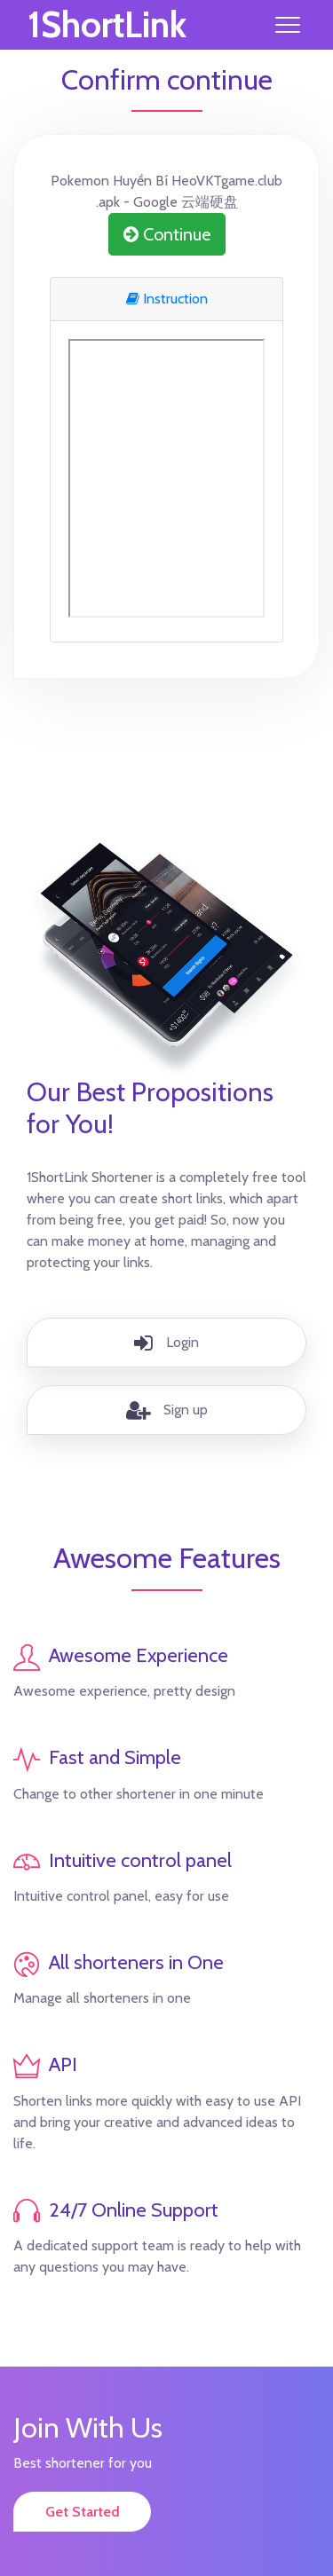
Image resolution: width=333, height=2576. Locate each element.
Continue (166, 234)
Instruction (167, 298)
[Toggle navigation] (287, 25)
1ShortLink (107, 25)
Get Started (82, 2511)
